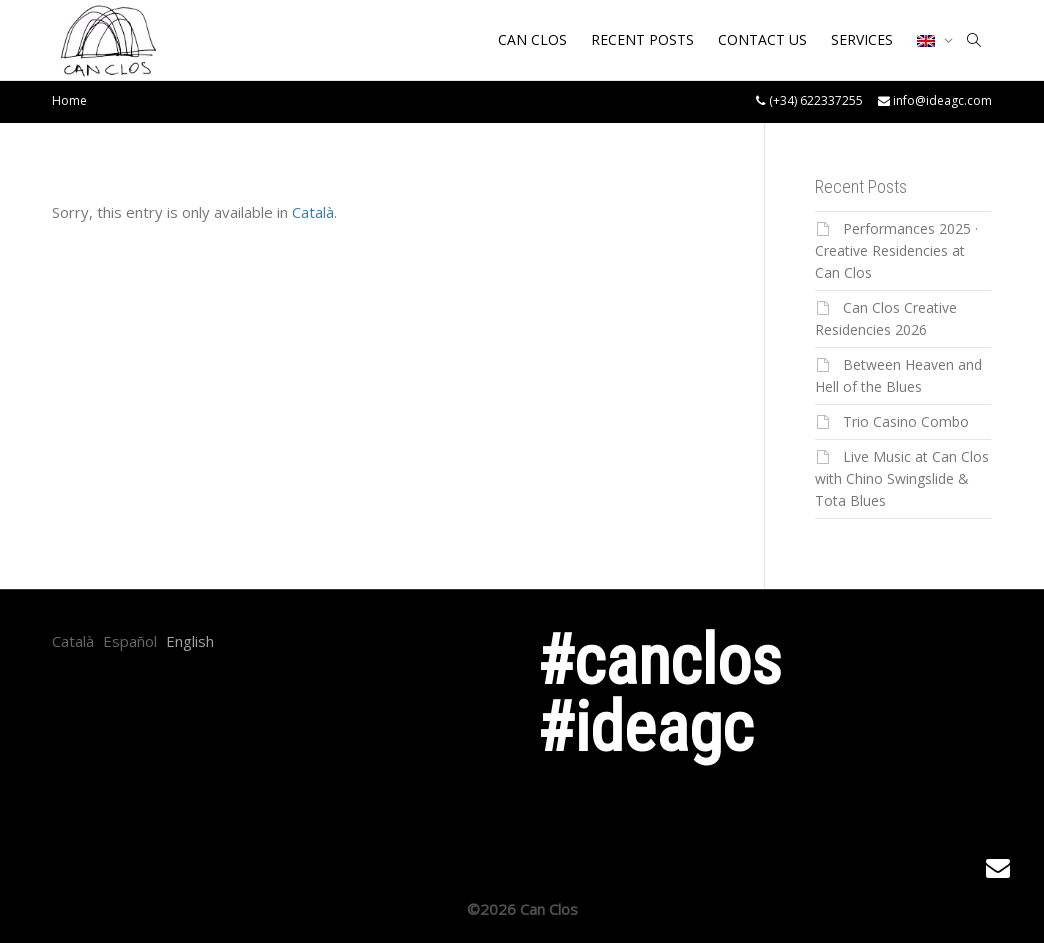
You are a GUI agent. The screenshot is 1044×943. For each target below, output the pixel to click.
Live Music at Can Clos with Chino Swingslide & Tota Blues (902, 478)
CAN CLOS (532, 39)
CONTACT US (762, 39)
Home (69, 100)
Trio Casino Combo (906, 421)
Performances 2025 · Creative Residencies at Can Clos (896, 250)
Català (313, 212)
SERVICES (862, 39)
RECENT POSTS (642, 39)
